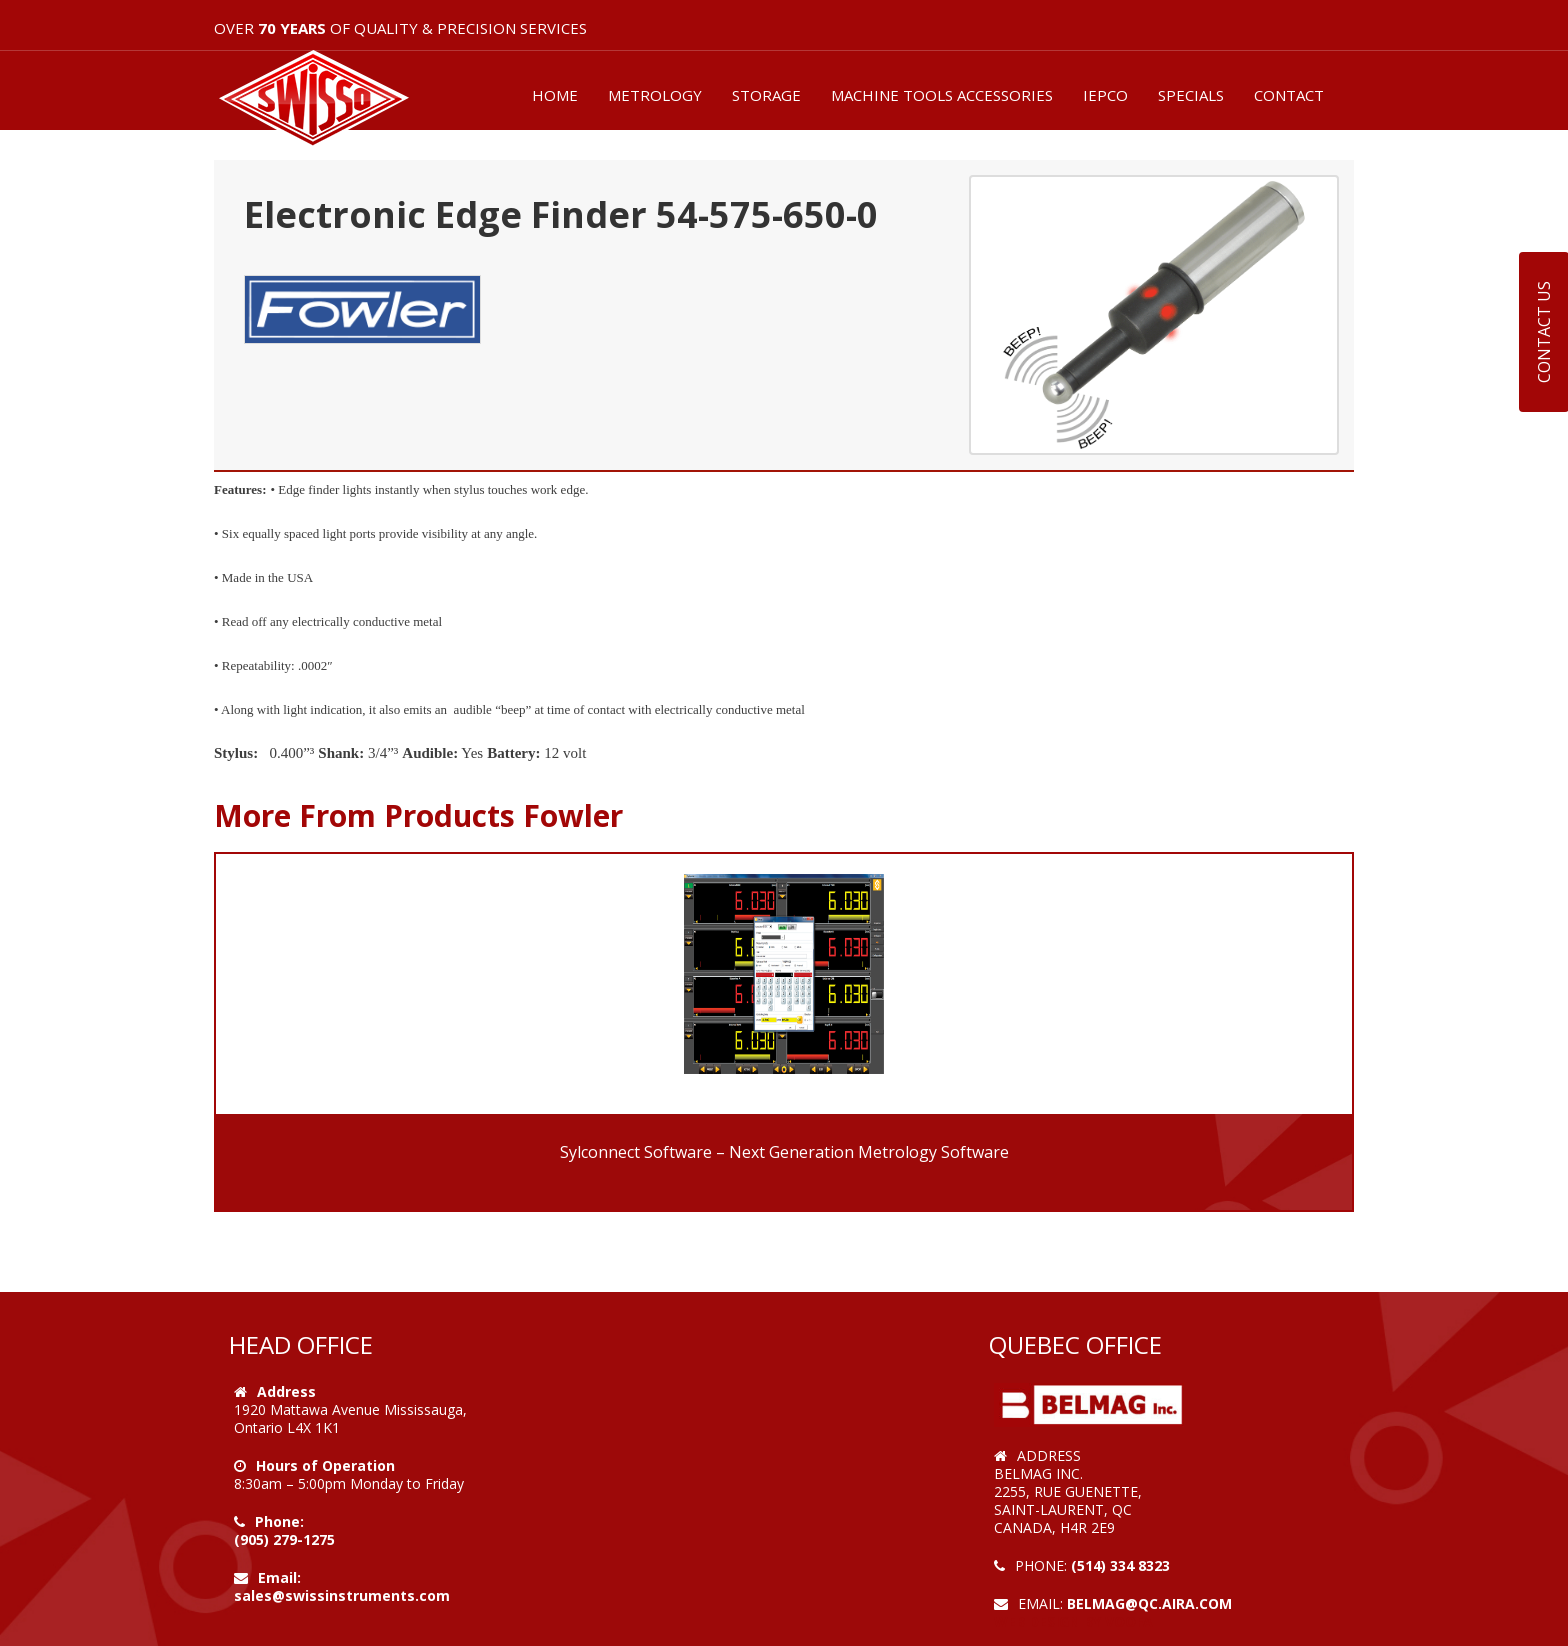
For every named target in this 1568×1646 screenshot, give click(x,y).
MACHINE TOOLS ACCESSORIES (942, 95)
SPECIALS (1191, 95)
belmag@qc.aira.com (1149, 1603)
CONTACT (1289, 95)
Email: (279, 1577)
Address (286, 1391)
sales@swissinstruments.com (342, 1595)
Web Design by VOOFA (1073, 1621)
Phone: (279, 1521)
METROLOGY (655, 95)
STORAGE (766, 95)
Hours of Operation (325, 1465)
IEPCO (1105, 95)
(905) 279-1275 (284, 1539)
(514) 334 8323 (1120, 1565)
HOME (555, 95)
